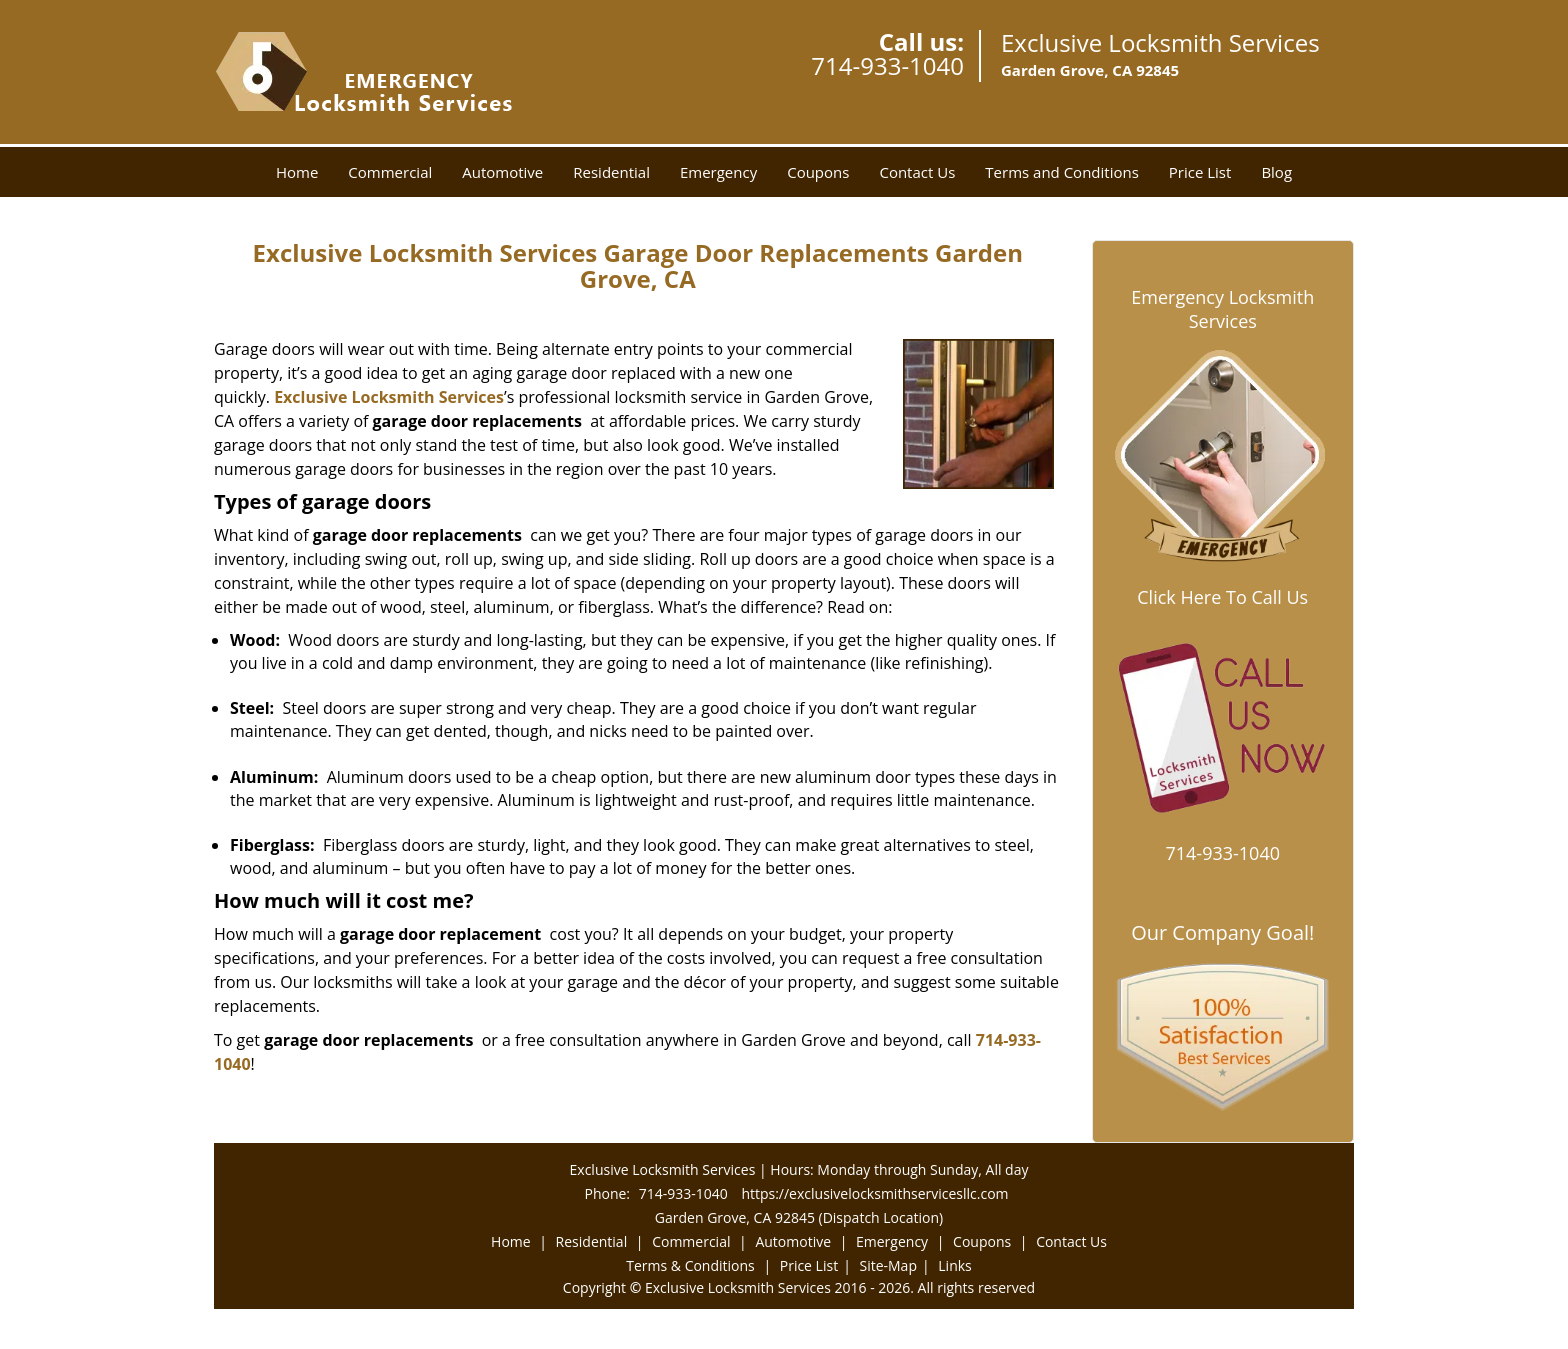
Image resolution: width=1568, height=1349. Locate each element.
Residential (611, 172)
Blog (1276, 172)
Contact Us (917, 172)
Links (954, 1265)
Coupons (818, 172)
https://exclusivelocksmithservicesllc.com (874, 1193)
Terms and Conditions (1062, 172)
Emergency (718, 172)
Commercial (390, 172)
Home (297, 172)
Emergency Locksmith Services (1222, 309)
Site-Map (888, 1265)
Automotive (502, 172)
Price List (1200, 172)
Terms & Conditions (690, 1265)
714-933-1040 (887, 65)
